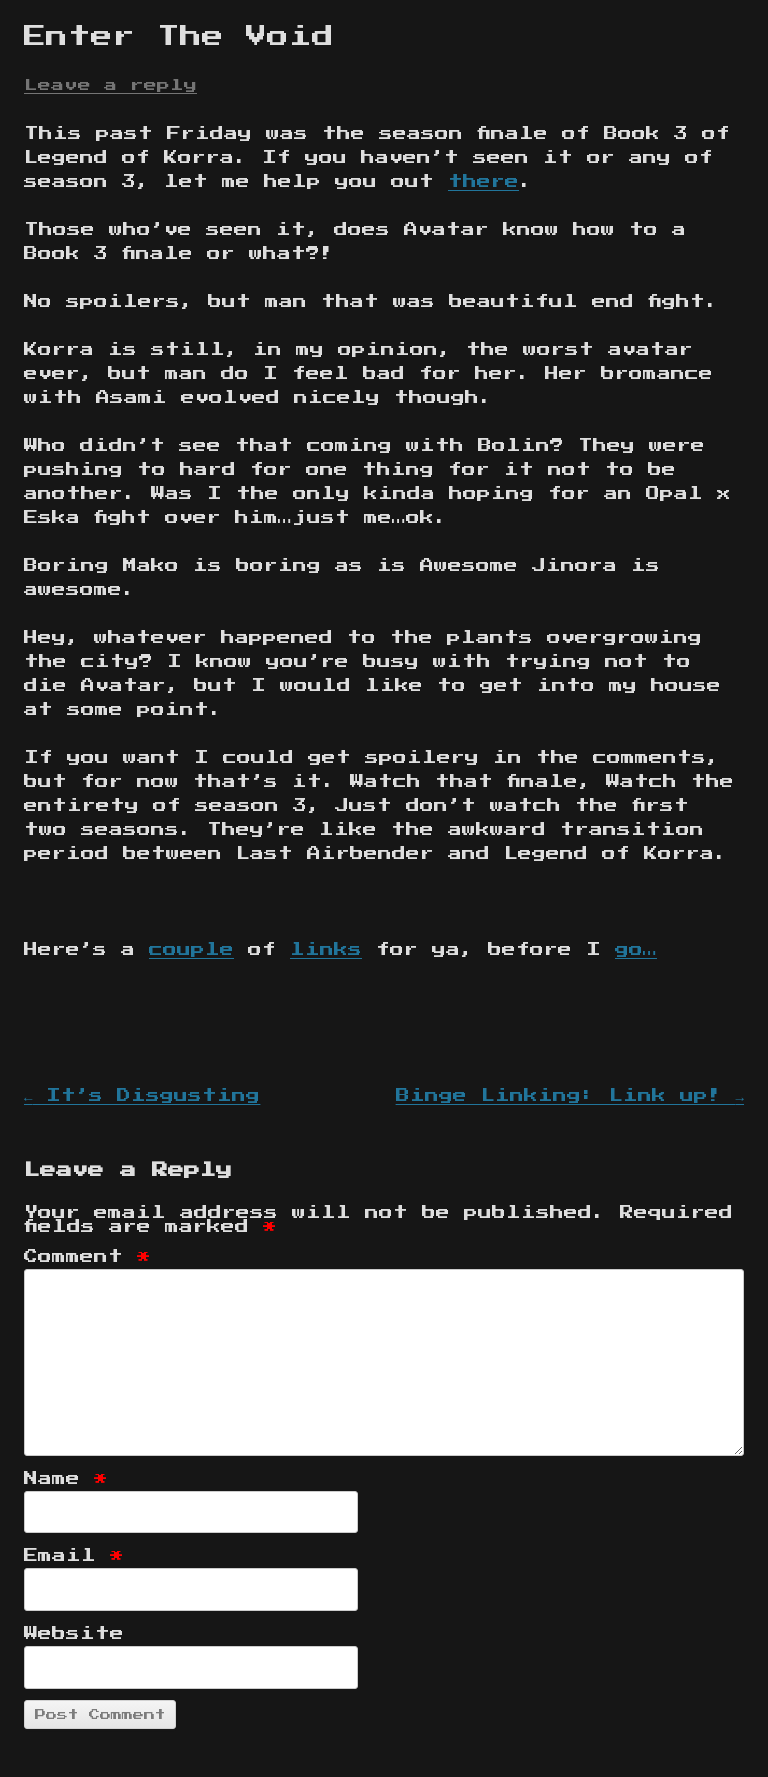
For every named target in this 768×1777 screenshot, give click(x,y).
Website (74, 1634)
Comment (87, 1257)
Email (74, 1556)
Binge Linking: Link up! (570, 1096)
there (483, 182)
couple (191, 950)
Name (66, 1479)
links (326, 950)
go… (636, 950)
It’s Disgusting (142, 1096)
